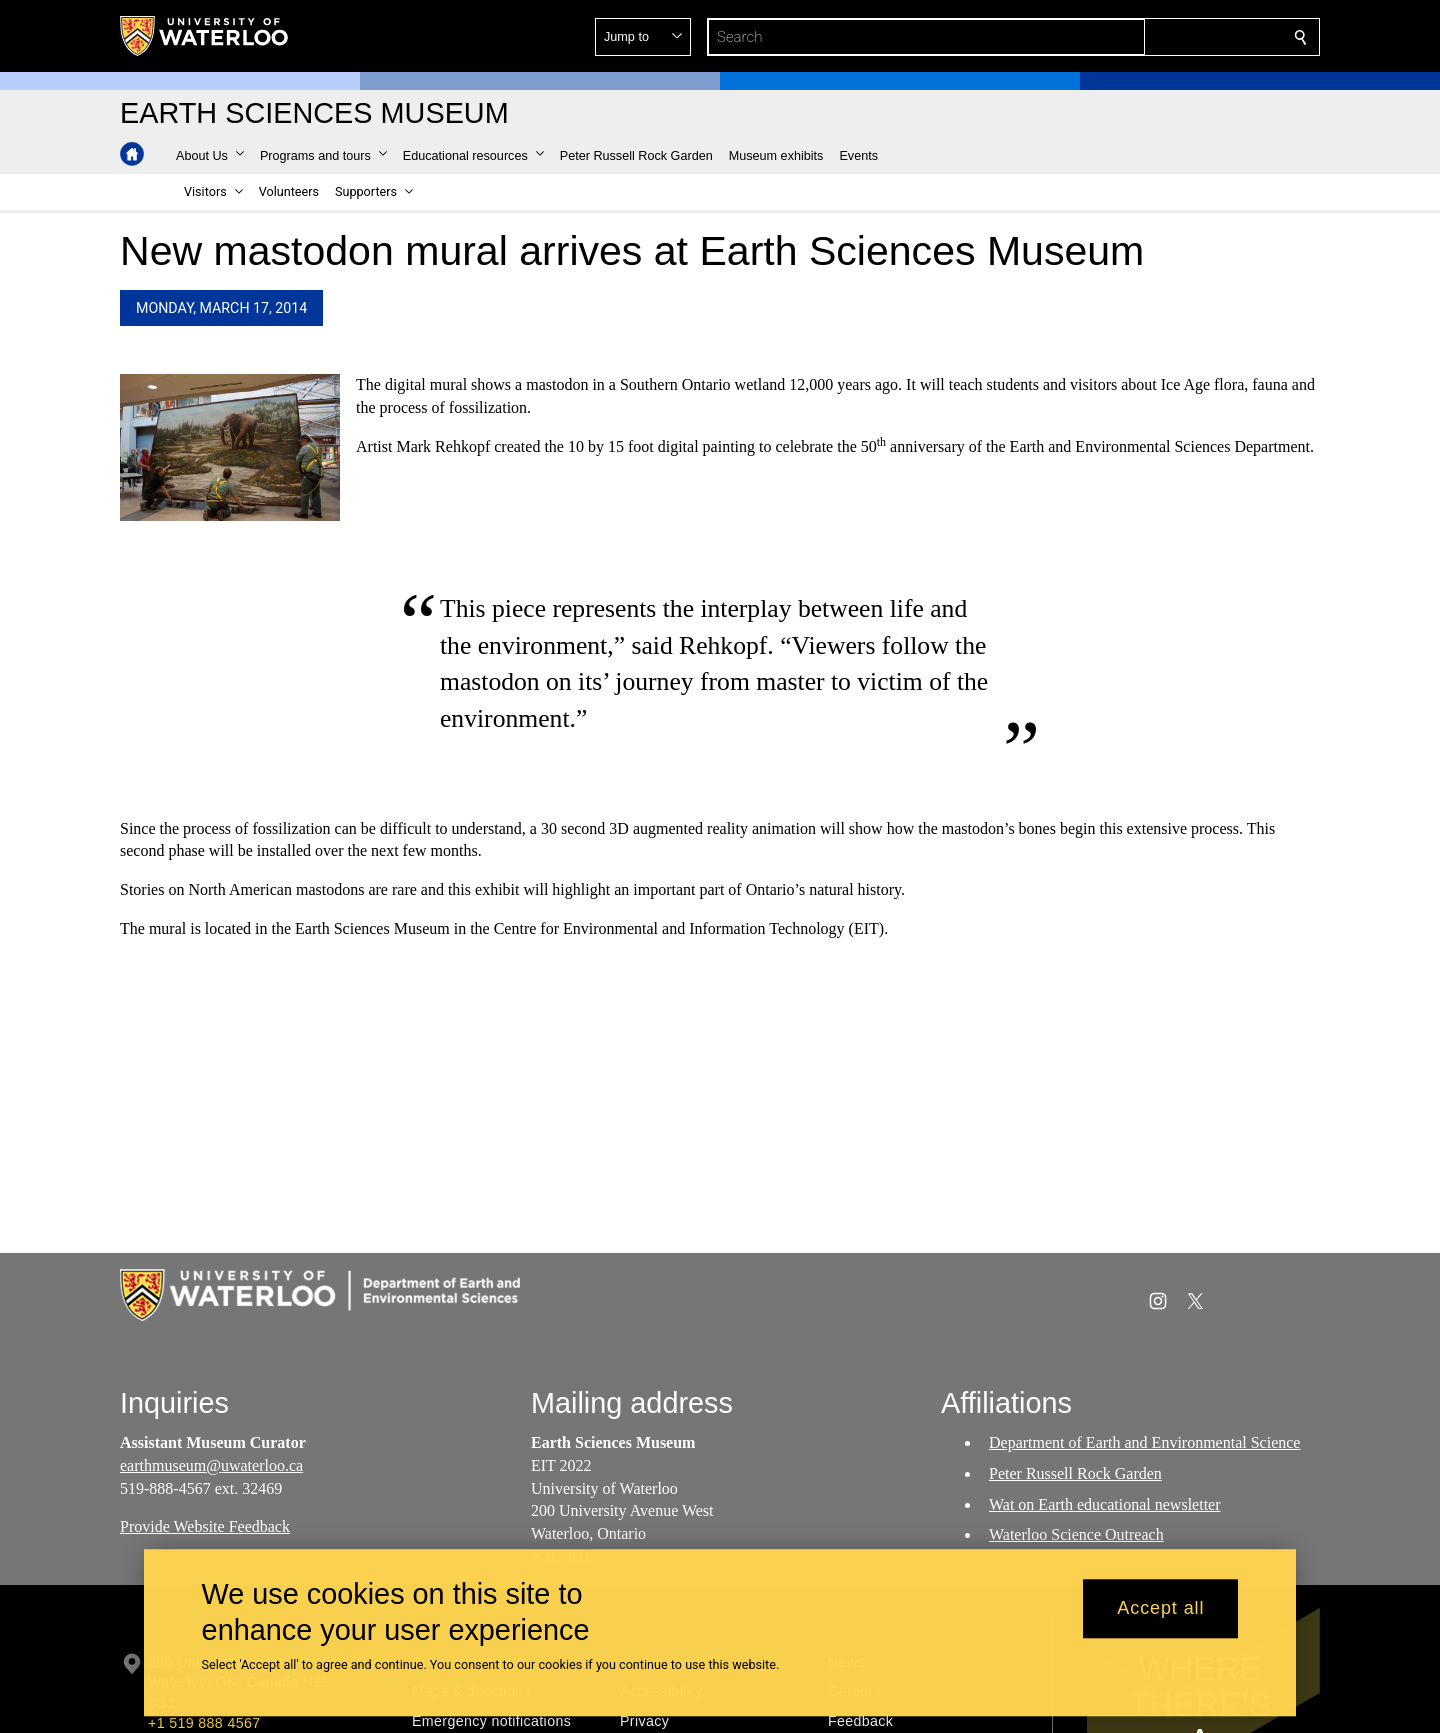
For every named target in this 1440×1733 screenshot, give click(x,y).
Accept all (1160, 1609)
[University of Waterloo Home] (205, 36)
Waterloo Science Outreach (1076, 1535)
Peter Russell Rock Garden (1075, 1473)
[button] (1156, 37)
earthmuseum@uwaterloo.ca (211, 1465)
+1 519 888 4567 (204, 1723)
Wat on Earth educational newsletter (1105, 1504)
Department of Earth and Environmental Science (1144, 1442)
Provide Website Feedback (205, 1527)
